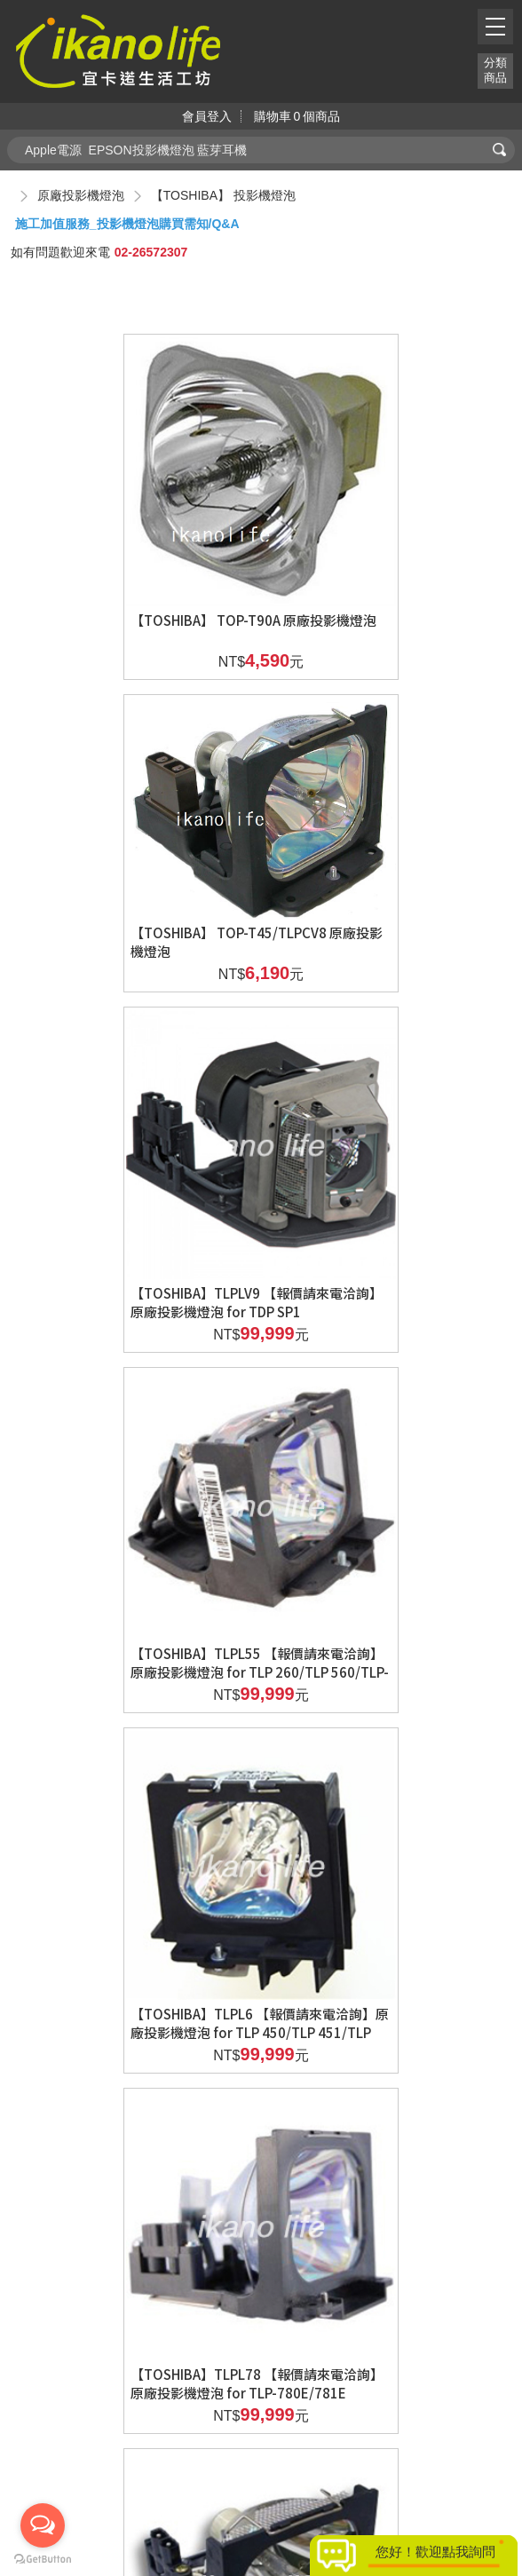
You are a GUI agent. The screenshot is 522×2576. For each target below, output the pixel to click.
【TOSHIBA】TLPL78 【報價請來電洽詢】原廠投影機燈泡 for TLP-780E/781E (379, 1242)
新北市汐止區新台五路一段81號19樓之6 (263, 2454)
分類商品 (495, 70)
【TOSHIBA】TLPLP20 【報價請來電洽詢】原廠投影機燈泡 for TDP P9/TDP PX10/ (383, 1885)
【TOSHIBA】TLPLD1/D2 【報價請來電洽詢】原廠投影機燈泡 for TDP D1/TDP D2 (378, 1564)
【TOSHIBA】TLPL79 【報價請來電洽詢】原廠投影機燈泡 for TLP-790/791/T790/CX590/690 (134, 1564)
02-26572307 (151, 252)
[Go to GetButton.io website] (42, 2559)
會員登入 (207, 116)
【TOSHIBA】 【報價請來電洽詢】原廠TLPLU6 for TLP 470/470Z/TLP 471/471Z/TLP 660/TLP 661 (137, 2206)
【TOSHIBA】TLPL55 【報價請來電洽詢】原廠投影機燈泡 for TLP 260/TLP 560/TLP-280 (379, 921)
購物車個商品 (297, 116)
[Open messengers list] (42, 2525)
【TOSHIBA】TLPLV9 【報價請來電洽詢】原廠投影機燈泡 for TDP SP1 (134, 911)
